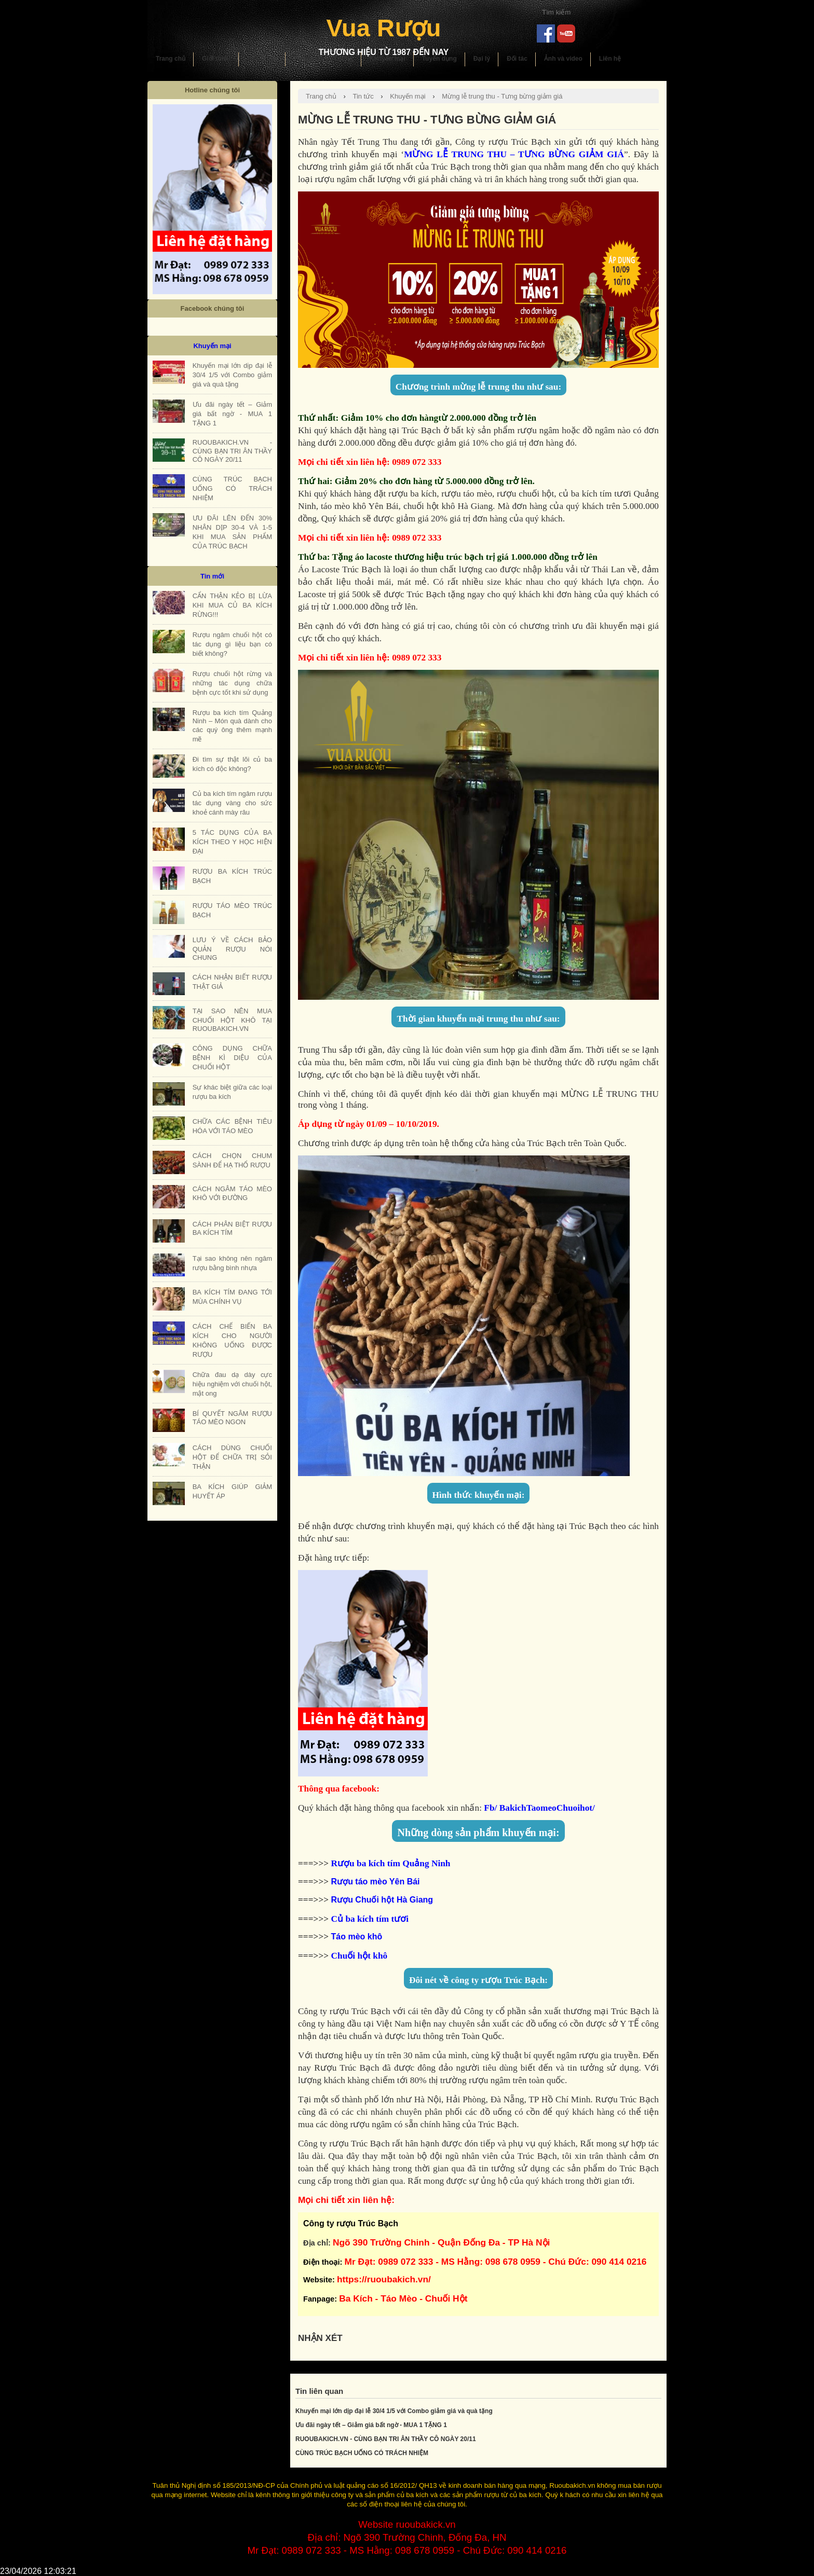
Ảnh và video (563, 58)
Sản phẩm (262, 58)
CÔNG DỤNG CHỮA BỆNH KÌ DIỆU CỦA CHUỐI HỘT (232, 1057)
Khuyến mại (387, 58)
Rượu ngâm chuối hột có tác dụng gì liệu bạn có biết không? (232, 644)
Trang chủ (170, 58)
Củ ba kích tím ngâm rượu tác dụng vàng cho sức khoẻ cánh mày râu (232, 803)
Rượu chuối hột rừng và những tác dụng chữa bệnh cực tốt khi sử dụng (232, 683)
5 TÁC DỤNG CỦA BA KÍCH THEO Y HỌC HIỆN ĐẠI (232, 842)
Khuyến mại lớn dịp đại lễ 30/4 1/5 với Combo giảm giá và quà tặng (394, 2411)
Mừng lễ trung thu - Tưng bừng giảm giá (502, 96)
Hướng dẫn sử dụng (323, 58)
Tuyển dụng (439, 58)
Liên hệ (610, 58)
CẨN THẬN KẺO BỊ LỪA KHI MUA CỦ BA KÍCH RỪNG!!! (232, 605)
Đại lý (481, 58)
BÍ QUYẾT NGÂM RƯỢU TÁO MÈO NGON (232, 1418)
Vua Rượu (383, 28)
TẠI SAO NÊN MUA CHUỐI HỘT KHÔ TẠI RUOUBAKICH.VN (232, 1019)
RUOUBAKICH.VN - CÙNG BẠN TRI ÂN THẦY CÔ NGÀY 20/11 (385, 2439)
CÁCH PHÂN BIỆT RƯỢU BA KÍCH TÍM (232, 1228)
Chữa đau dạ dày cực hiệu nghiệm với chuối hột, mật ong (232, 1384)
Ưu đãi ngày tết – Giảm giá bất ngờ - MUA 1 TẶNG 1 (371, 2425)
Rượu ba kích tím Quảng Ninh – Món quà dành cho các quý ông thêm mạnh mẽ (232, 726)
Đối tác (517, 58)
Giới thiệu (216, 58)
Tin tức (362, 96)
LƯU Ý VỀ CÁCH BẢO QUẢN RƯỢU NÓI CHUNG (232, 948)
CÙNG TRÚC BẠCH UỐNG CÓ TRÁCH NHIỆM (361, 2453)
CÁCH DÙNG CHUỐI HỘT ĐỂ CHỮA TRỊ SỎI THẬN (232, 1457)
